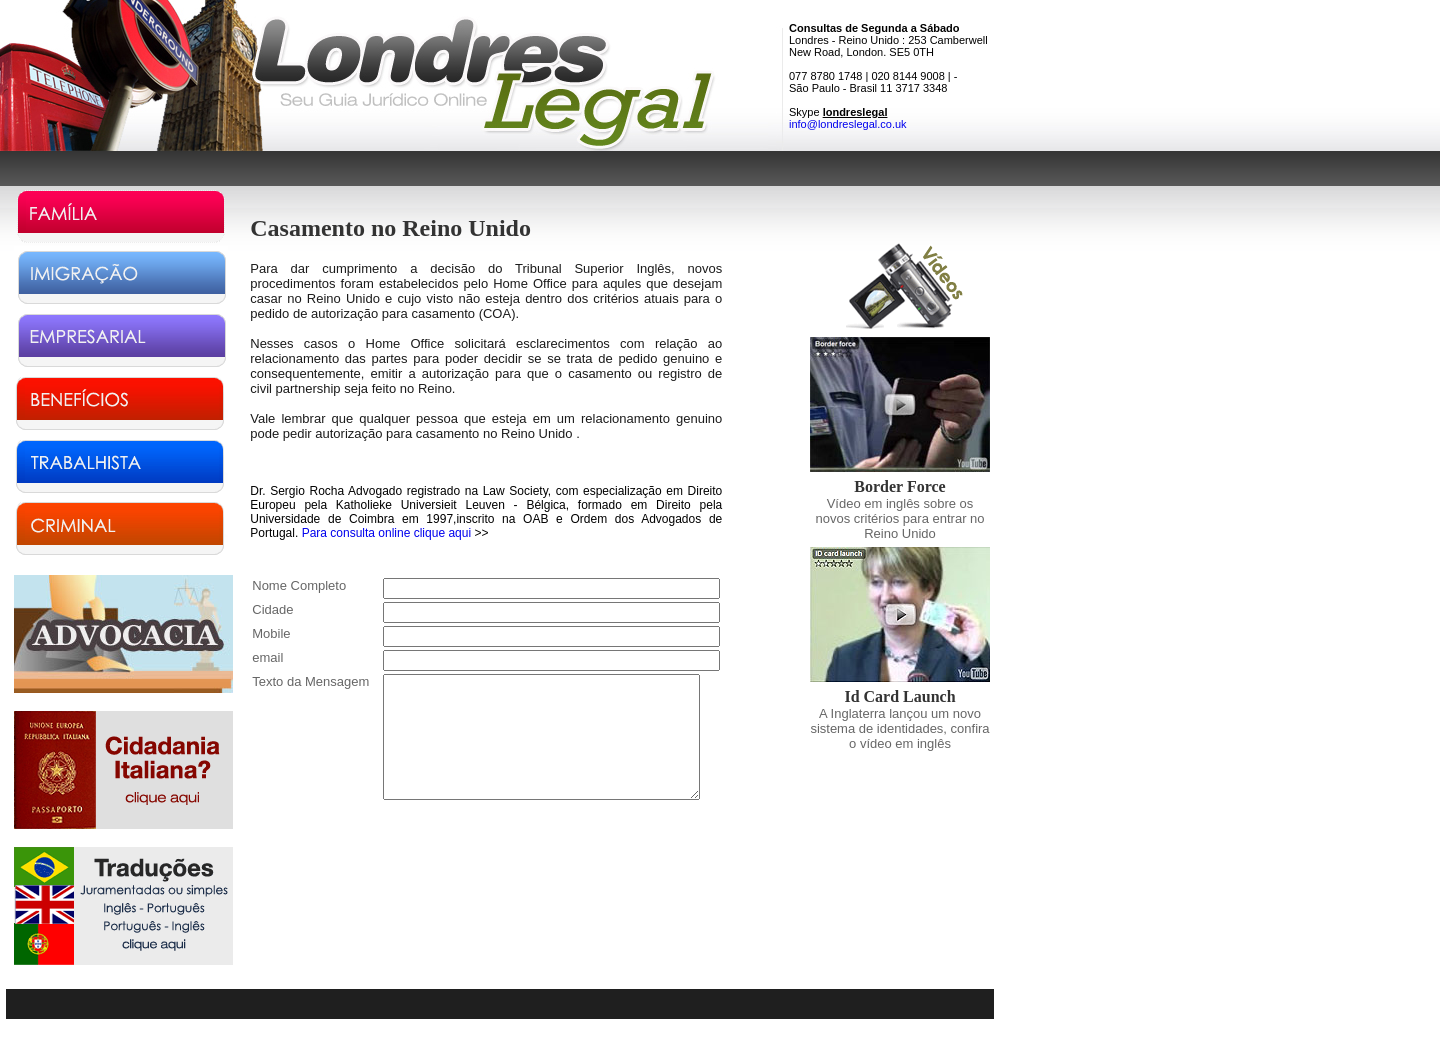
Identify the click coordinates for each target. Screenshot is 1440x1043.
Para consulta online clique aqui (386, 533)
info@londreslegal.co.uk (848, 124)
